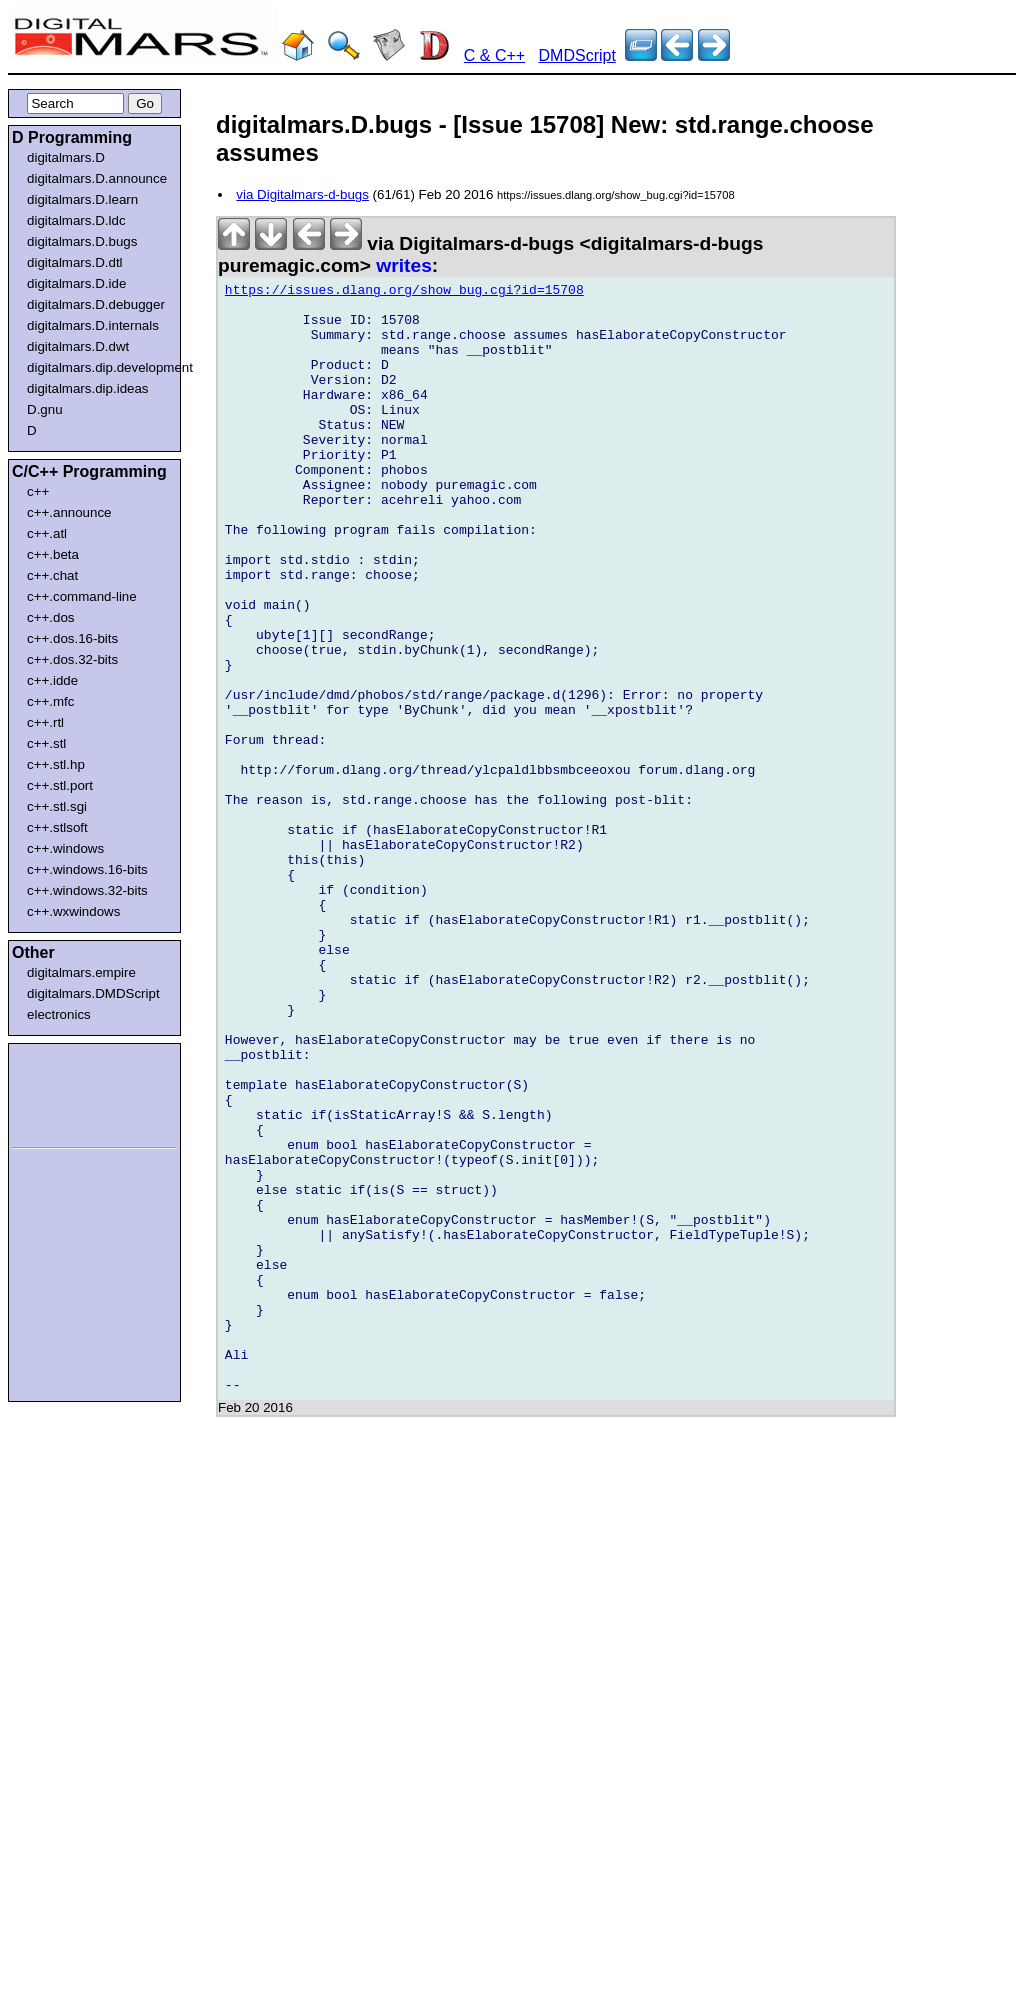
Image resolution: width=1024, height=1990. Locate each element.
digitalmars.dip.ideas (88, 388)
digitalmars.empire (81, 972)
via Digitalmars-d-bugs (302, 194)
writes (403, 265)
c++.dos (50, 617)
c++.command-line (82, 596)
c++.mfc (50, 701)
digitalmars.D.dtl (75, 262)
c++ (38, 491)
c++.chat (52, 575)
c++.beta (53, 554)
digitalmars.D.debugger (96, 304)
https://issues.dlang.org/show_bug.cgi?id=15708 (404, 293)
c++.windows (65, 848)
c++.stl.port (60, 785)
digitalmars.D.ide (76, 283)
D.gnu (45, 409)
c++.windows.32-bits (87, 890)
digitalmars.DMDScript (93, 993)
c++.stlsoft (57, 827)
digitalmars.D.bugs (82, 241)
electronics (59, 1014)
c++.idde (52, 680)
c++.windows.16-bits (87, 869)
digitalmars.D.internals (93, 325)
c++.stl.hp (56, 764)
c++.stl (46, 743)
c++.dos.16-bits (72, 638)
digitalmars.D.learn (82, 199)
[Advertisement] (72, 1092)
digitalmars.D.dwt (78, 346)
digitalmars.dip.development (98, 367)
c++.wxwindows (73, 911)
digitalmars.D (66, 157)
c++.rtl (45, 722)
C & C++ (494, 55)
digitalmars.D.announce (97, 178)
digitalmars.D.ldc (76, 220)
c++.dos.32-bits (72, 659)
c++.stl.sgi (57, 806)
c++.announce (69, 512)
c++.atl (47, 533)
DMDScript (577, 55)
